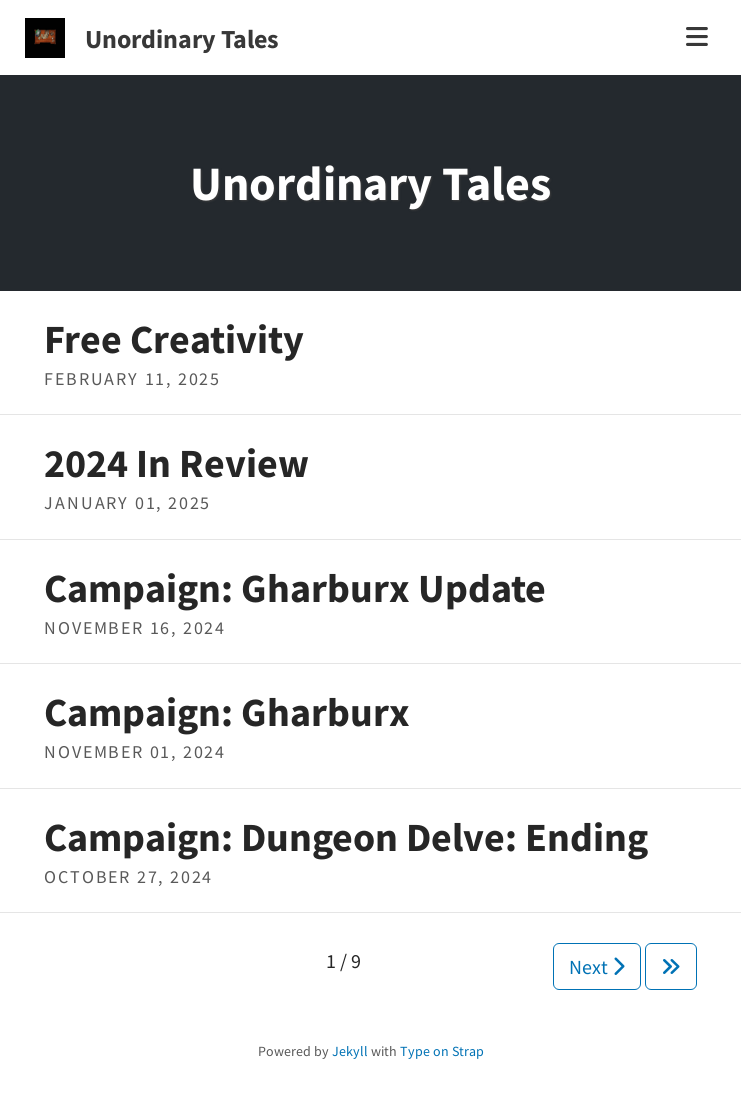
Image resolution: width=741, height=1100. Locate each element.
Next (597, 966)
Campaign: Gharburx (227, 712)
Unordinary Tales (182, 38)
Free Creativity (174, 339)
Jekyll (350, 1051)
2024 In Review (176, 463)
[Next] (671, 966)
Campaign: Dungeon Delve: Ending (346, 837)
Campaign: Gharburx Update (295, 588)
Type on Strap (442, 1051)
